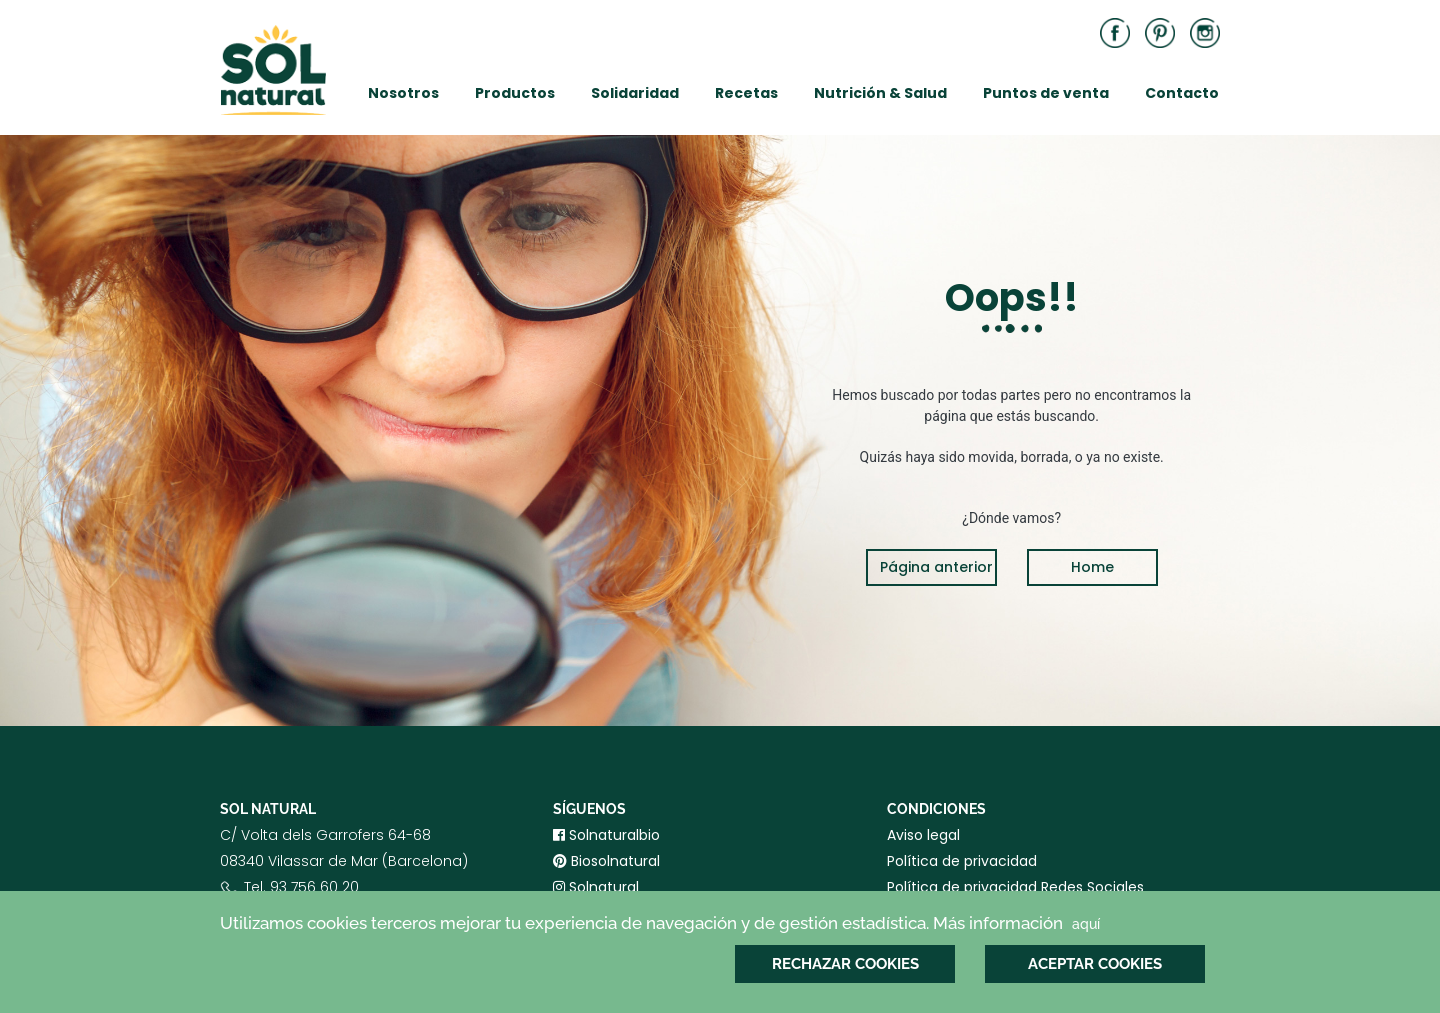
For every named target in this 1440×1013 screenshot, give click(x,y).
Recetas (746, 93)
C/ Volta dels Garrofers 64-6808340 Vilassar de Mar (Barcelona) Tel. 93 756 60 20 (344, 877)
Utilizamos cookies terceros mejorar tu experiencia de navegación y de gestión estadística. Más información (662, 924)
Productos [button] (515, 93)
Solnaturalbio (606, 835)
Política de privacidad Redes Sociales (1015, 887)
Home (1092, 567)
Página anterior (936, 567)
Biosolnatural (606, 861)
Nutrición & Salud (880, 93)
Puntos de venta (1046, 93)
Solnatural (596, 887)
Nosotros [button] (403, 93)
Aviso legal (923, 835)
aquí (1086, 924)
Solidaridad (635, 93)
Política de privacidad (962, 861)
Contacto (1182, 93)
